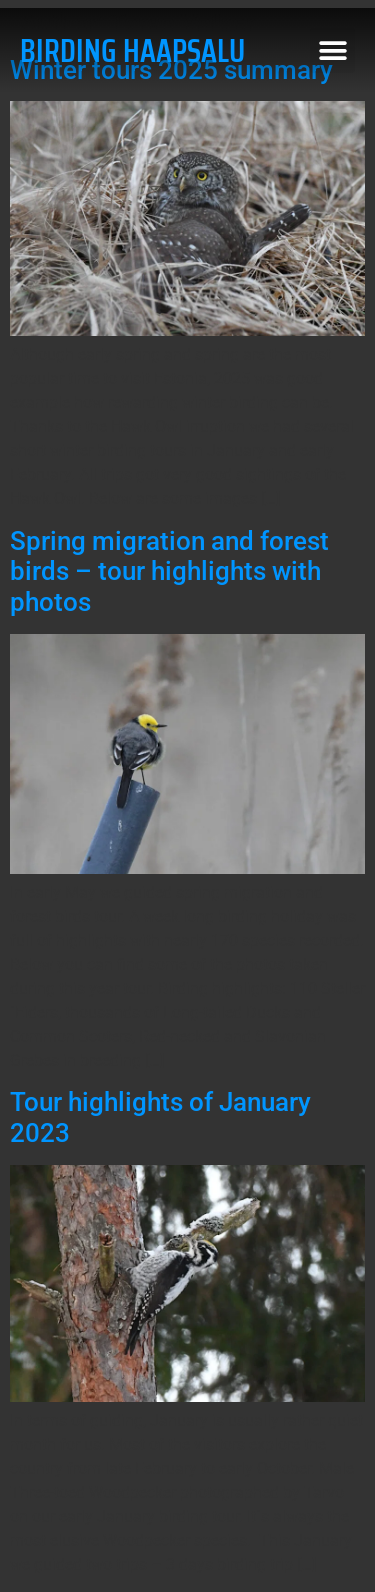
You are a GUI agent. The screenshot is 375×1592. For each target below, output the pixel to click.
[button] (332, 50)
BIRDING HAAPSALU (132, 51)
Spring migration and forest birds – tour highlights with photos (169, 571)
